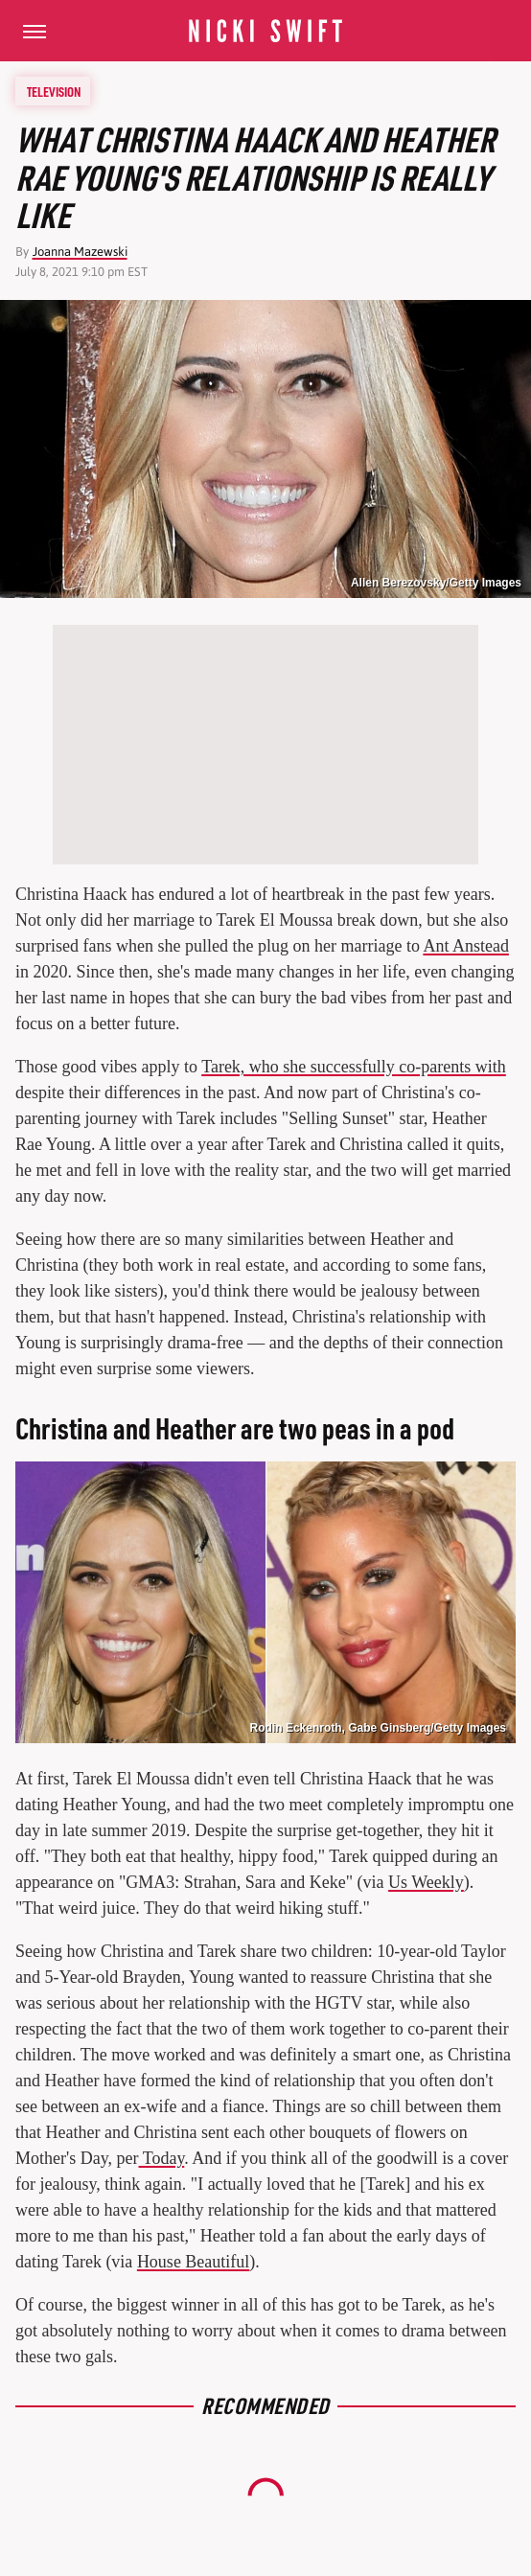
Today (162, 2158)
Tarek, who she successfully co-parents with (353, 1066)
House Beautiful (193, 2261)
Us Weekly (426, 1882)
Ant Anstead (466, 945)
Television (54, 91)
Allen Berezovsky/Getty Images (436, 582)
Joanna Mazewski (80, 251)
